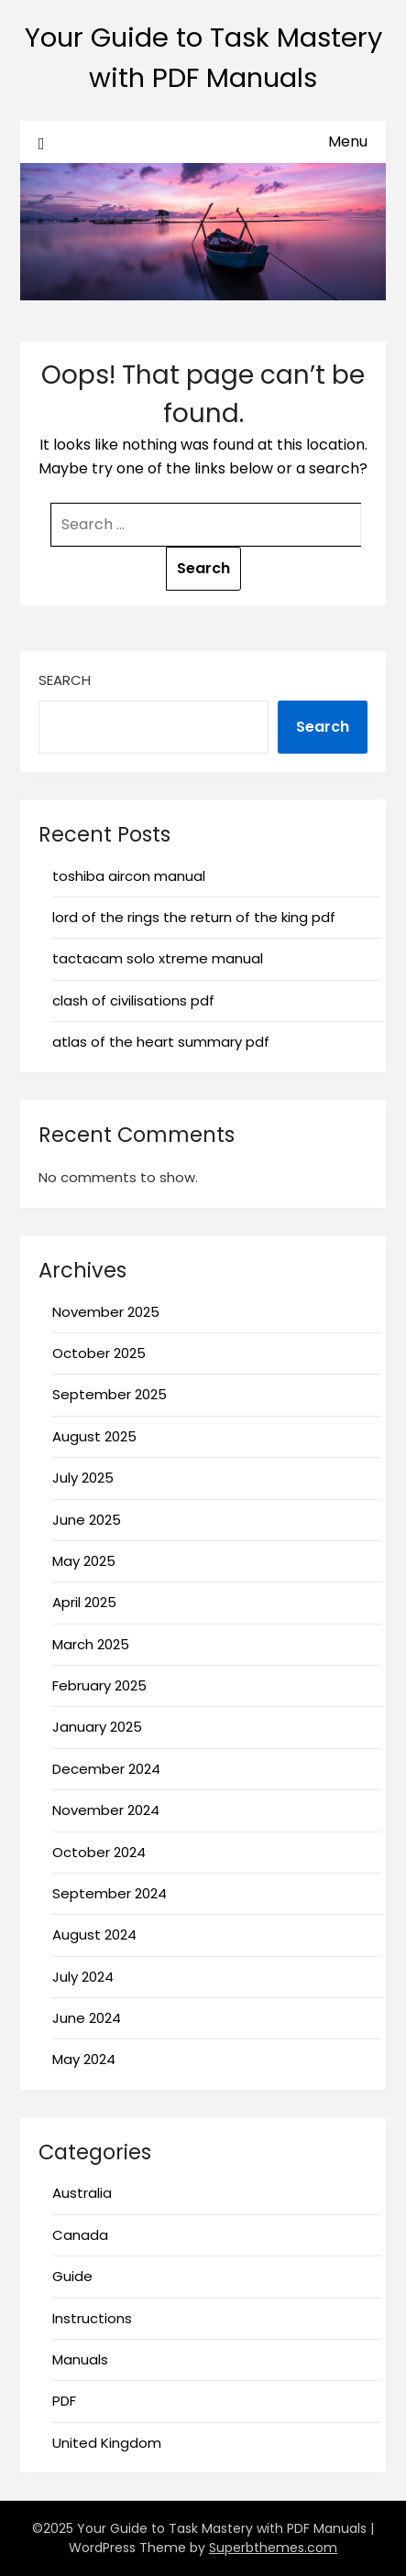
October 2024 (99, 1852)
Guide (72, 2276)
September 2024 (109, 1893)
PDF (64, 2400)
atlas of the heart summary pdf (160, 1041)
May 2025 (83, 1561)
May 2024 (83, 2059)
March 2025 (90, 1644)
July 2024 (83, 1976)
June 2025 (86, 1519)
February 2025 (99, 1685)
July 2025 (83, 1477)
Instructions (92, 2318)
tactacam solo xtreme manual (157, 958)
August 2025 (94, 1436)
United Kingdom (106, 2442)
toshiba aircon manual (128, 876)
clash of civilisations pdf (133, 1000)
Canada (80, 2234)
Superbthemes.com (273, 2547)
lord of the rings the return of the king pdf (193, 917)
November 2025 (105, 1311)
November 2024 (105, 1810)
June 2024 (86, 2017)
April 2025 (84, 1602)
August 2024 (94, 1934)
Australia (82, 2192)
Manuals (80, 2359)
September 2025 (109, 1394)
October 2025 (99, 1353)
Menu (348, 141)
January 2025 (97, 1726)
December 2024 (106, 1768)
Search (64, 680)
